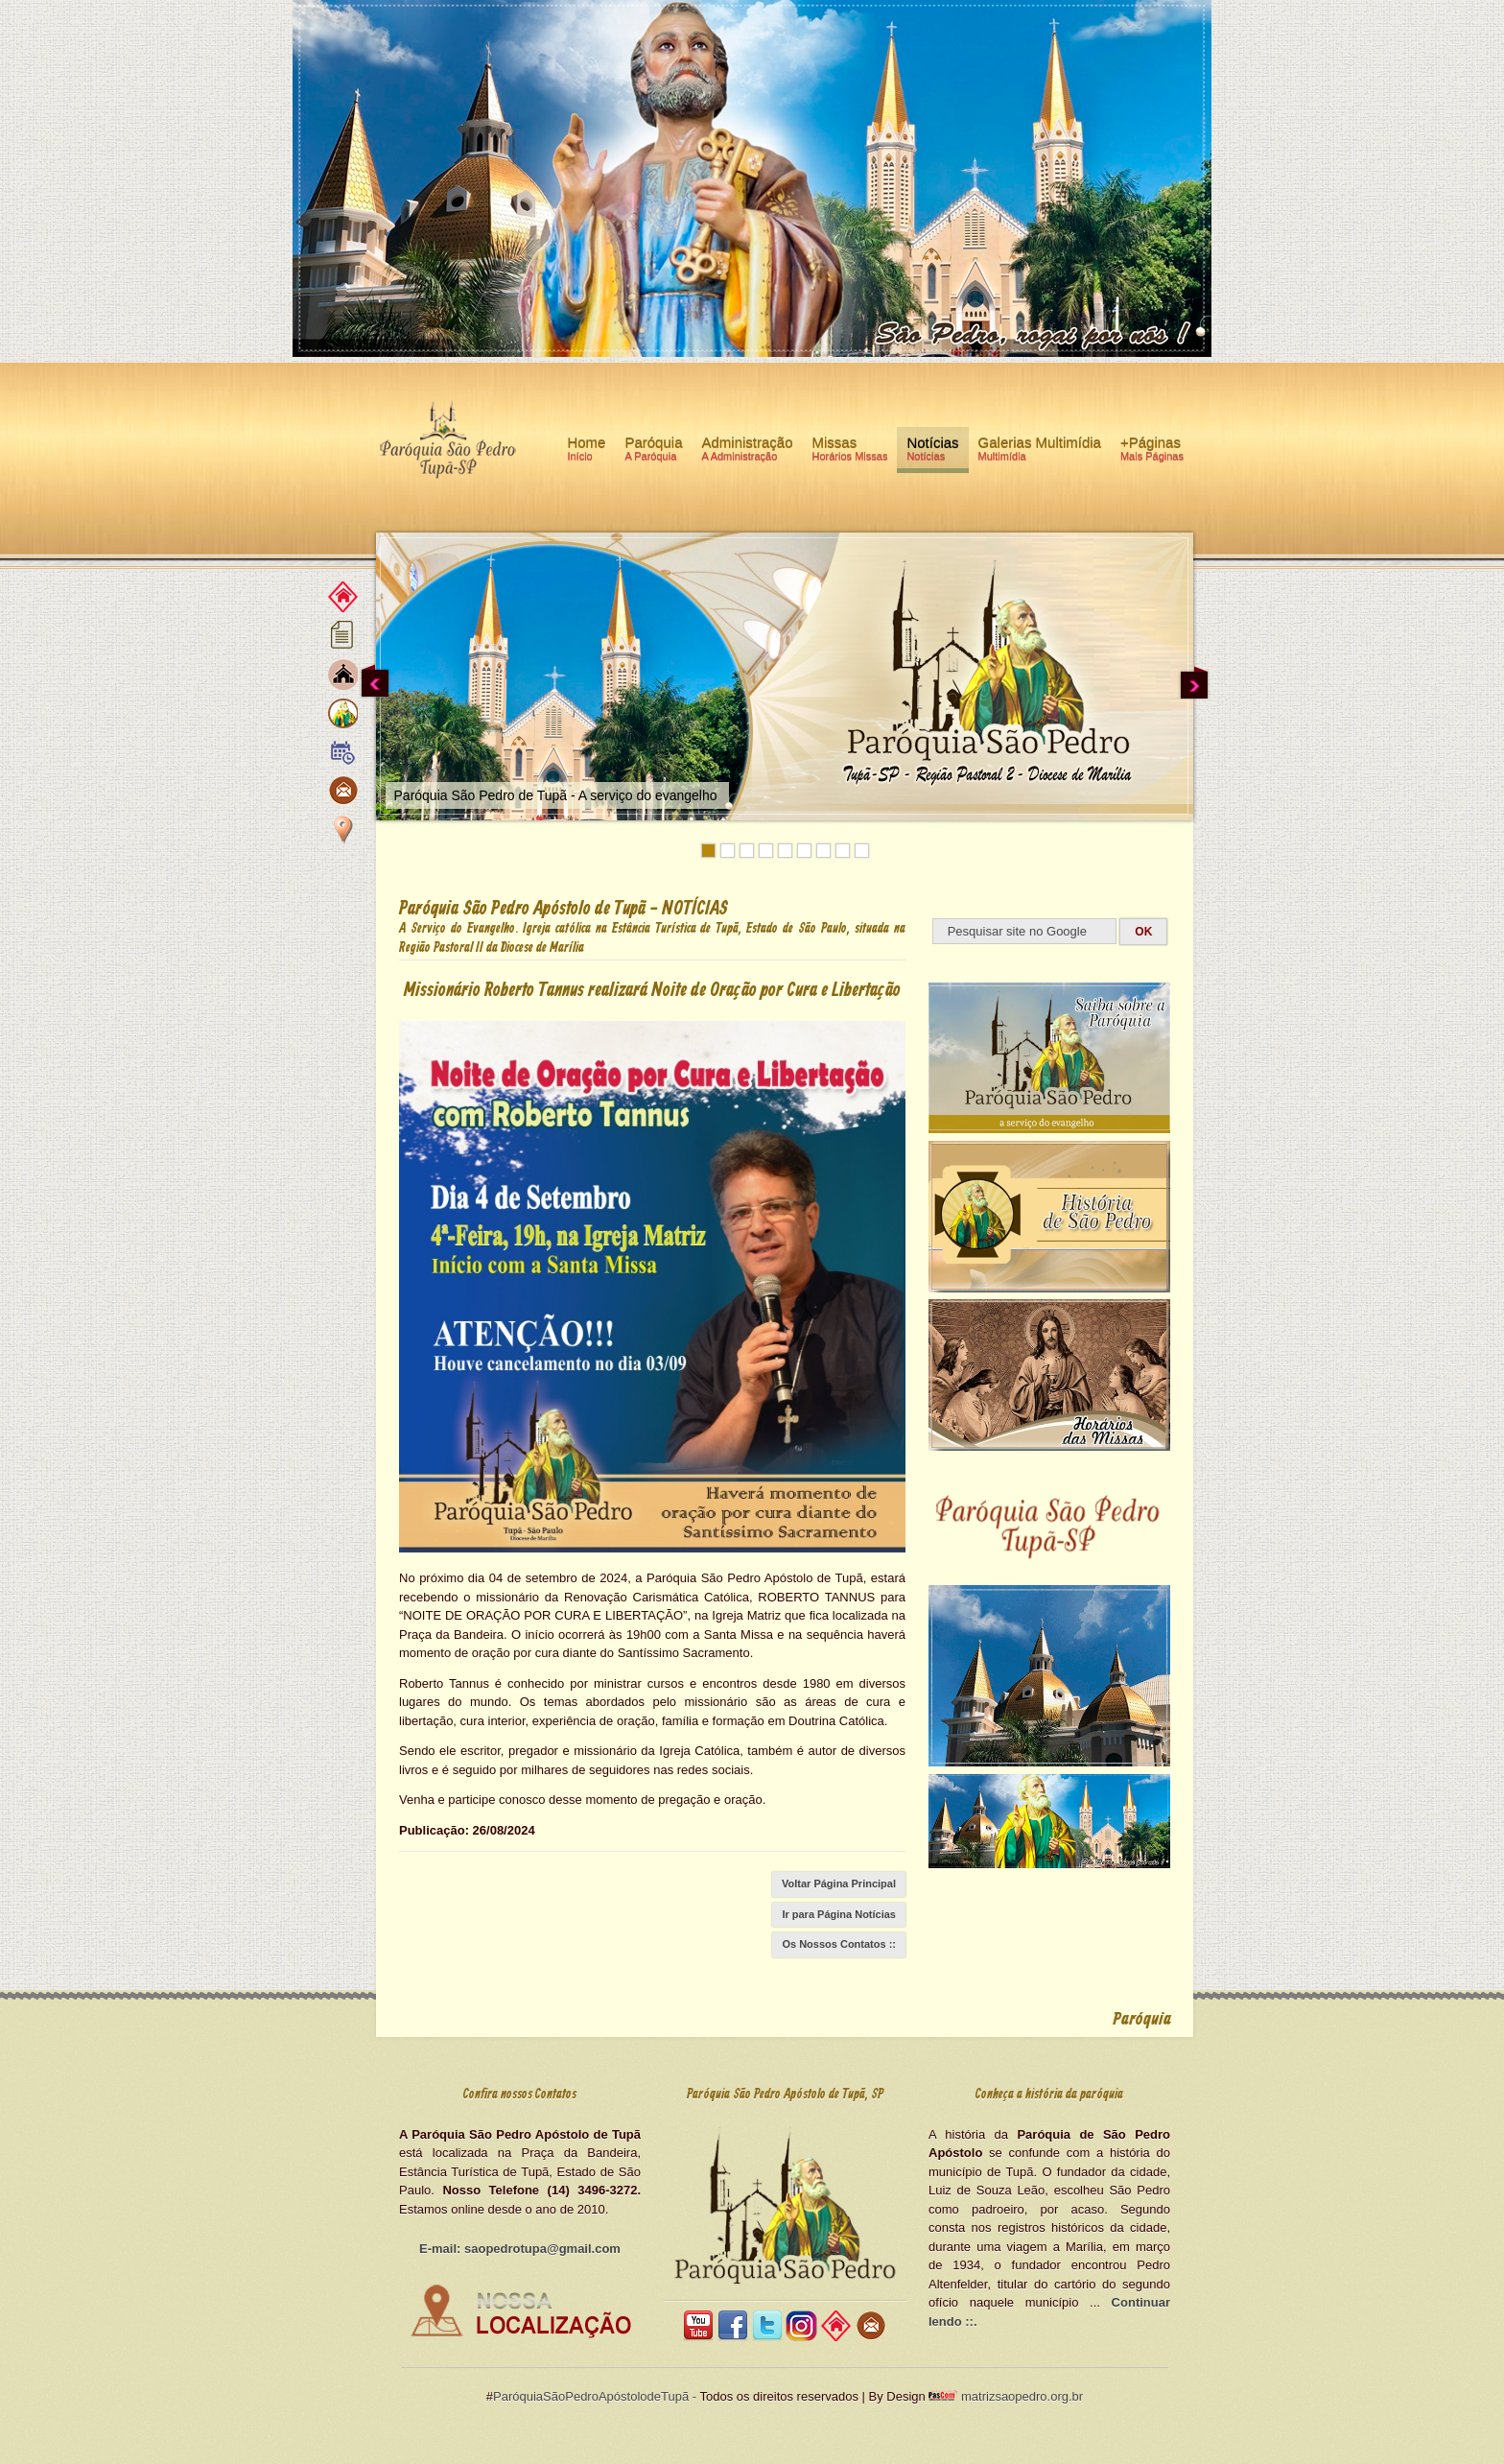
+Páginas (1152, 452)
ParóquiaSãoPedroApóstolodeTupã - (594, 2396)
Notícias (932, 452)
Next (1194, 681)
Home (586, 452)
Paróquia (653, 452)
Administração (746, 452)
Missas (850, 452)
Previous (375, 681)
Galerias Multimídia (1039, 452)
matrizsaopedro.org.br (1020, 2396)
